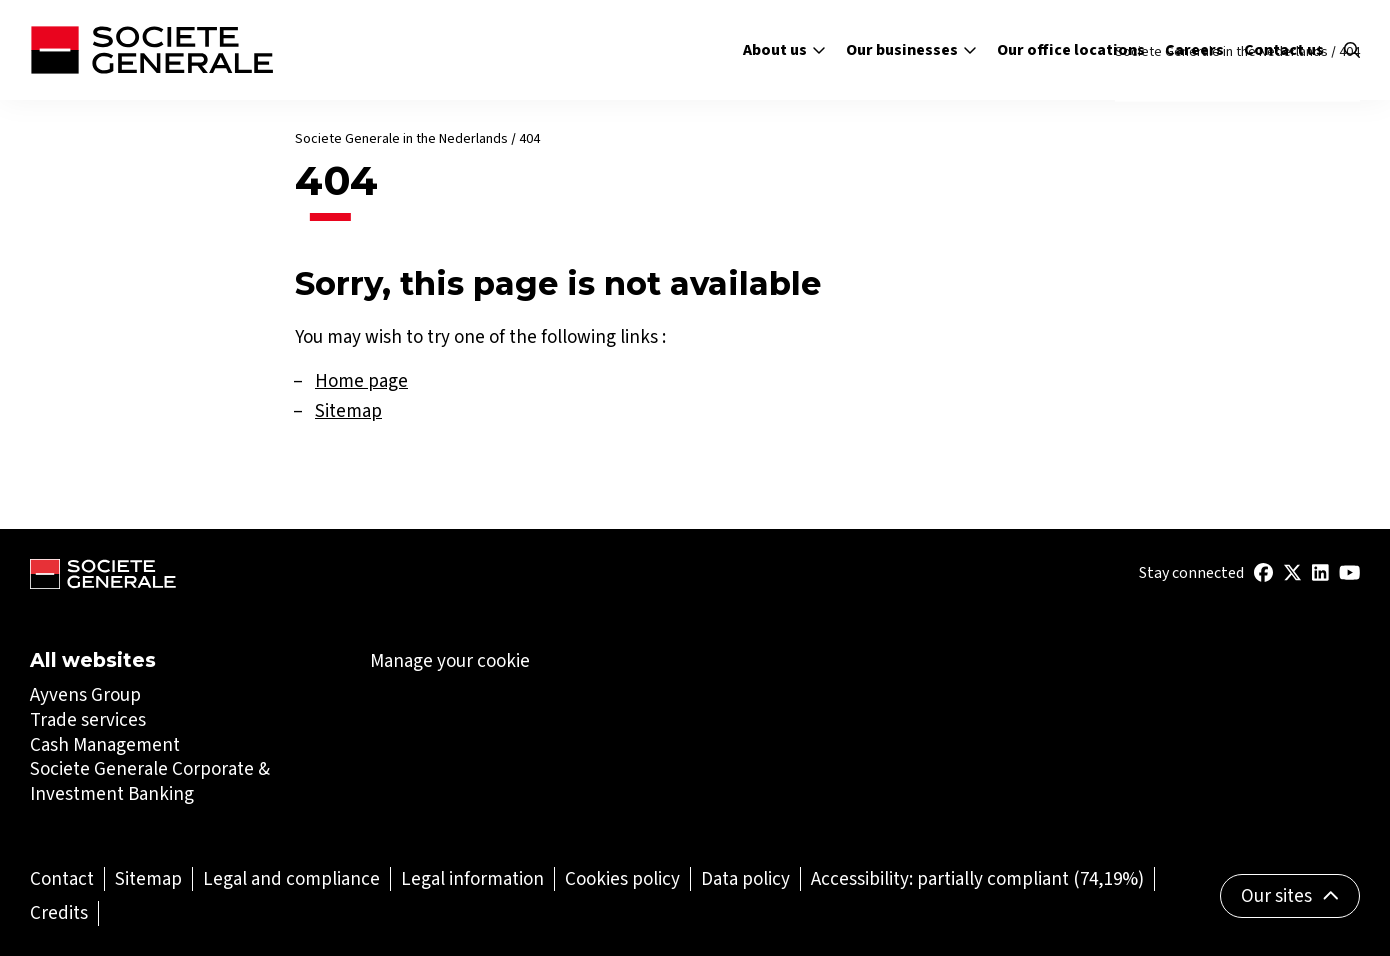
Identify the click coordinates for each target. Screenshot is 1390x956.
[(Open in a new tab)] (1263, 572)
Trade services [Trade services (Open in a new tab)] (88, 719)
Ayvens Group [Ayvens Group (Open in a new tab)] (85, 694)
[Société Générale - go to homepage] (151, 50)
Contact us (1284, 49)
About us (784, 49)
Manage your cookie (450, 661)
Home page (361, 380)
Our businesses (911, 49)
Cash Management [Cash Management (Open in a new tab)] (105, 744)
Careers (1194, 49)
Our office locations (1071, 49)
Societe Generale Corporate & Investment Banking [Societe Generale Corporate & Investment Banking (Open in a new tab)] (150, 781)
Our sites (1290, 895)
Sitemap (348, 410)
